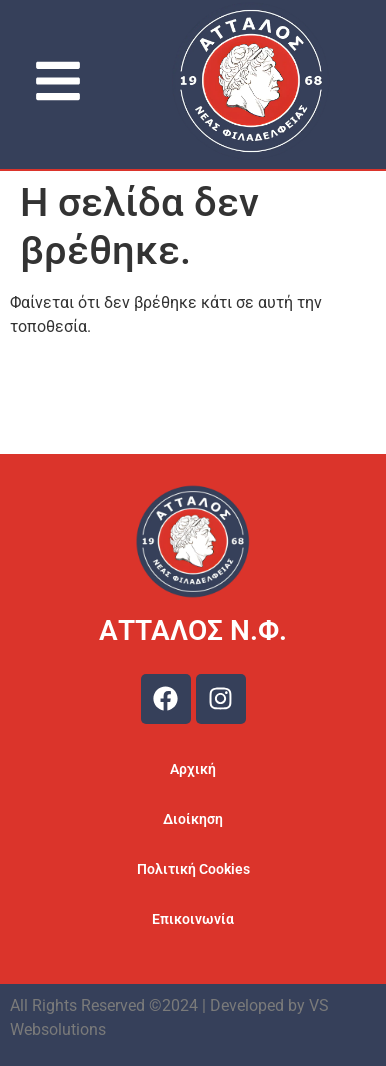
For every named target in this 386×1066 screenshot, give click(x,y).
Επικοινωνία (193, 919)
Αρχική (193, 769)
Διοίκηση (193, 819)
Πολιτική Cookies (193, 869)
